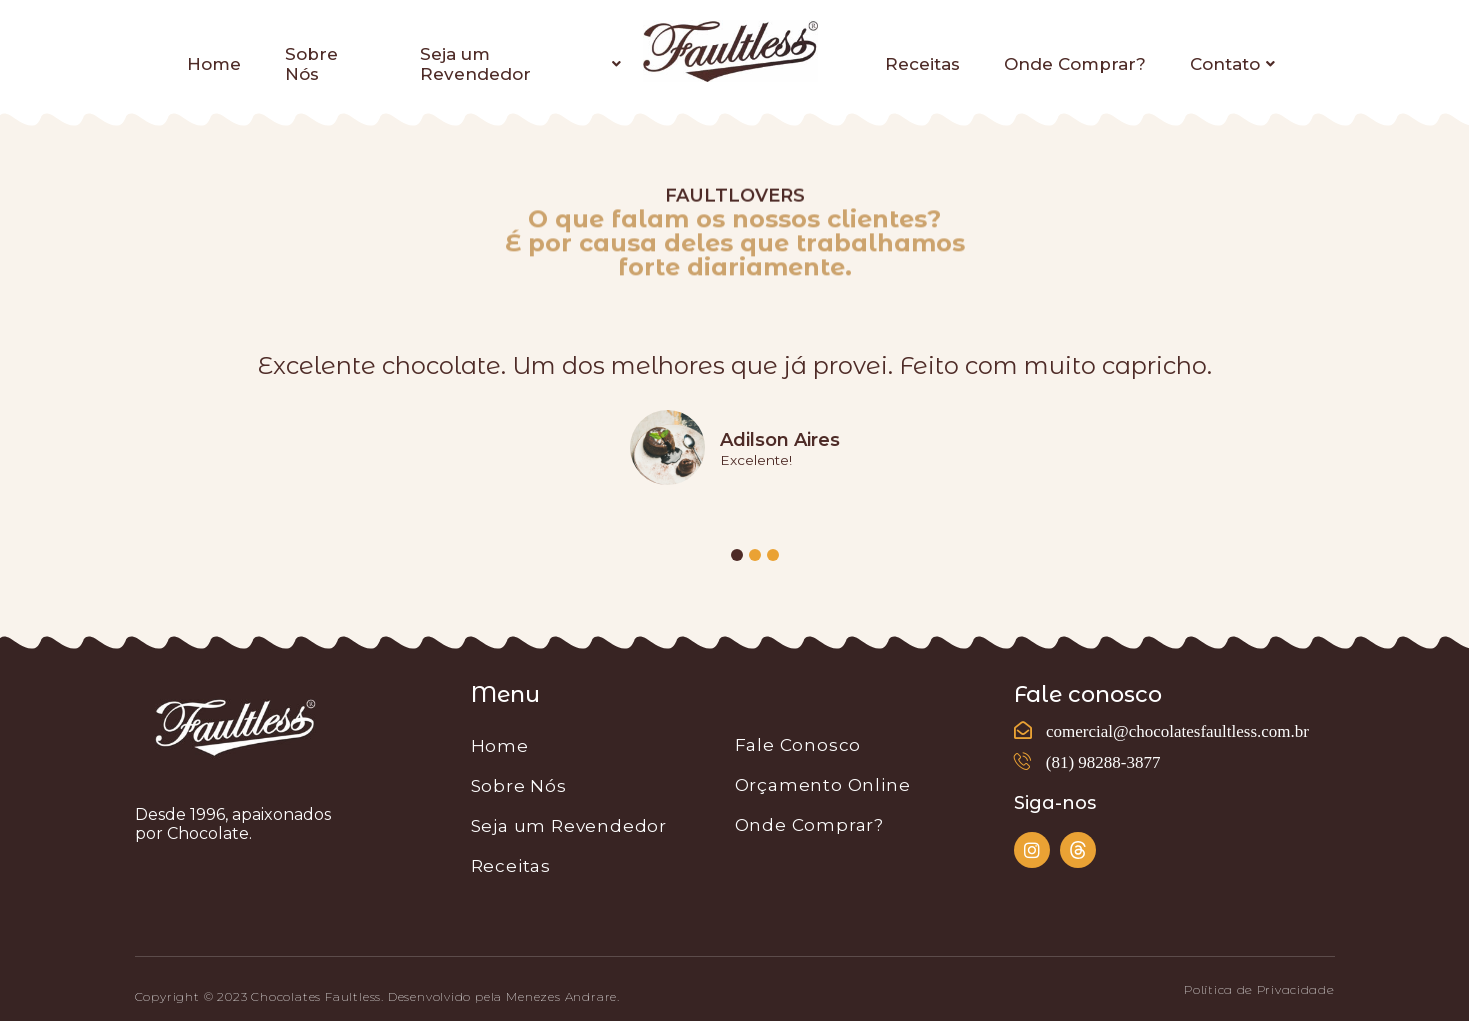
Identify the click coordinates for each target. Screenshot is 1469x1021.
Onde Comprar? (1075, 64)
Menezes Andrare (561, 996)
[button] (1259, 990)
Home (214, 64)
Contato (1232, 64)
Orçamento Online (823, 785)
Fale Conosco (798, 745)
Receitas (922, 64)
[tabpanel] (735, 424)
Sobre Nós (311, 64)
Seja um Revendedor (520, 64)
